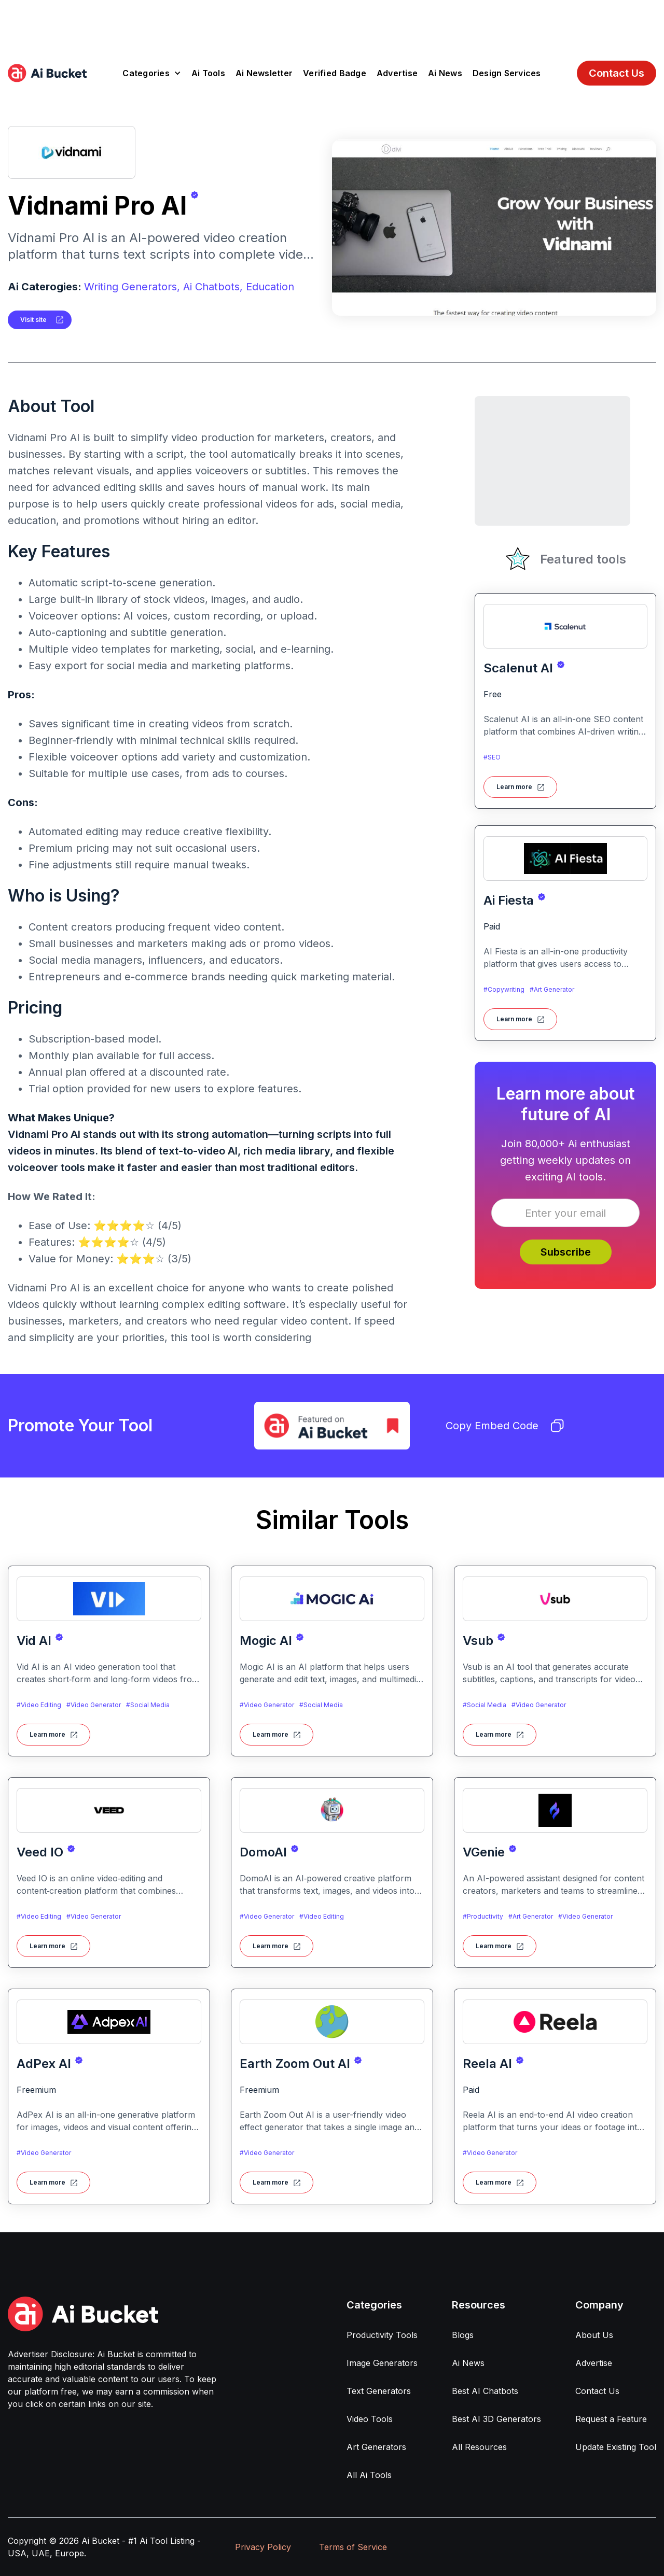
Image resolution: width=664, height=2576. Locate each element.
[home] (47, 73)
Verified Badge (334, 73)
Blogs (463, 2335)
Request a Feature (611, 2419)
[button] (151, 73)
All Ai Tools (369, 2475)
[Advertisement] (332, 23)
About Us (594, 2335)
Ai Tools (208, 73)
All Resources (479, 2447)
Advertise (397, 73)
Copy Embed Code (505, 1425)
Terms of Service (353, 2547)
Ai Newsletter (264, 73)
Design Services (507, 73)
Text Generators (379, 2391)
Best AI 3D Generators (496, 2419)
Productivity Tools (382, 2335)
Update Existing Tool (615, 2447)
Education (270, 286)
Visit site (33, 319)
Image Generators (382, 2363)
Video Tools (370, 2419)
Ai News (445, 73)
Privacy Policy (263, 2547)
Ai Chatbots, (213, 286)
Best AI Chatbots (485, 2391)
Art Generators (376, 2447)
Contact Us (616, 73)
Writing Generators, (132, 286)
